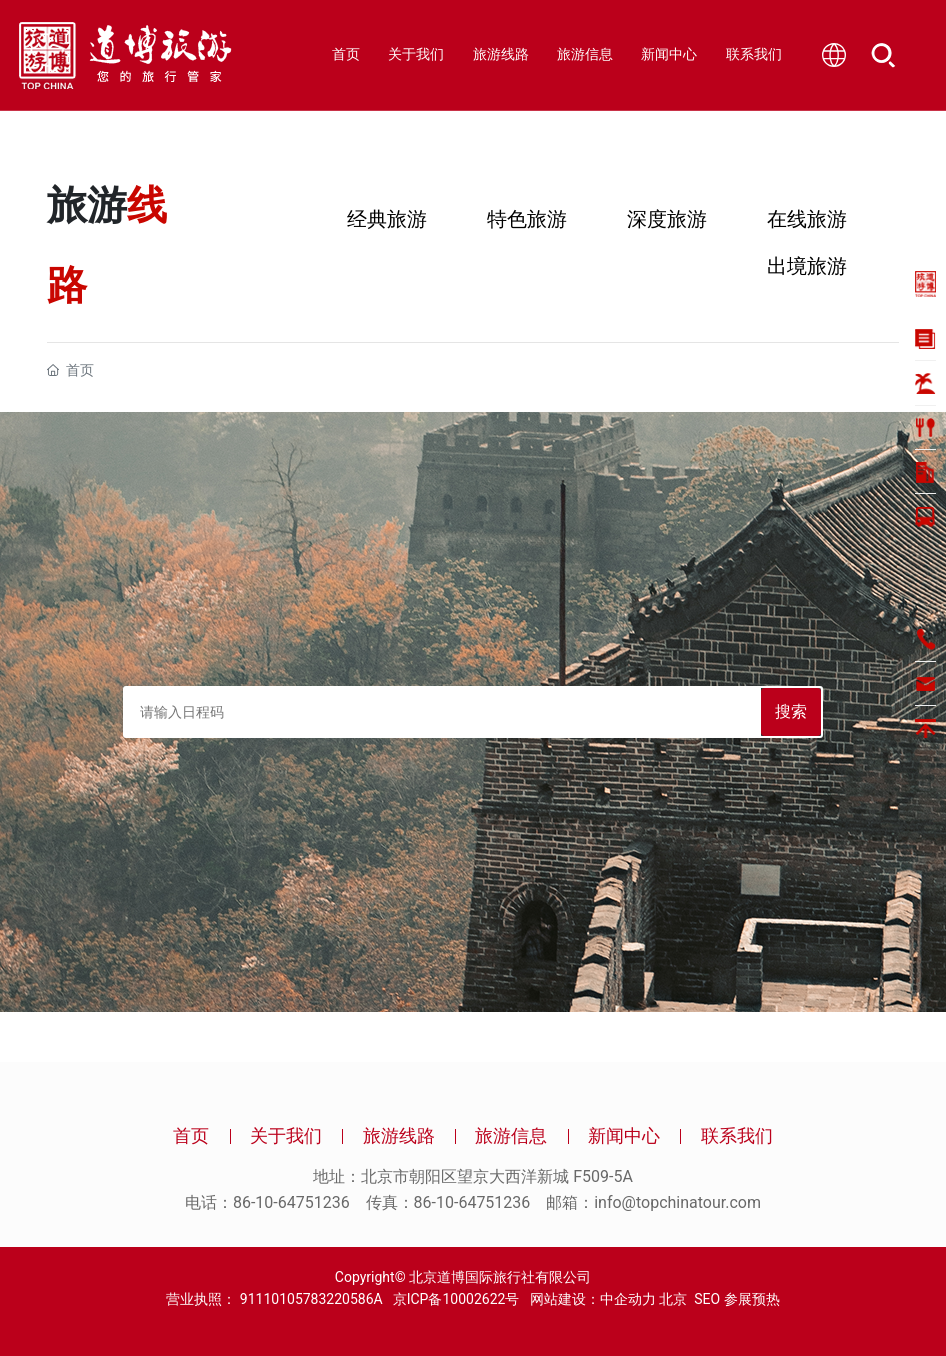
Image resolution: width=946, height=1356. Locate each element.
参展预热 (752, 1299)
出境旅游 (807, 266)
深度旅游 (667, 219)
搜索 (791, 711)
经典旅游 (387, 219)
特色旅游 (527, 219)
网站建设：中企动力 (587, 1299)
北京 (673, 1299)
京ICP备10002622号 (456, 1299)
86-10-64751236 (291, 1202)
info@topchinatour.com (677, 1202)
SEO (707, 1299)
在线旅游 (807, 219)
